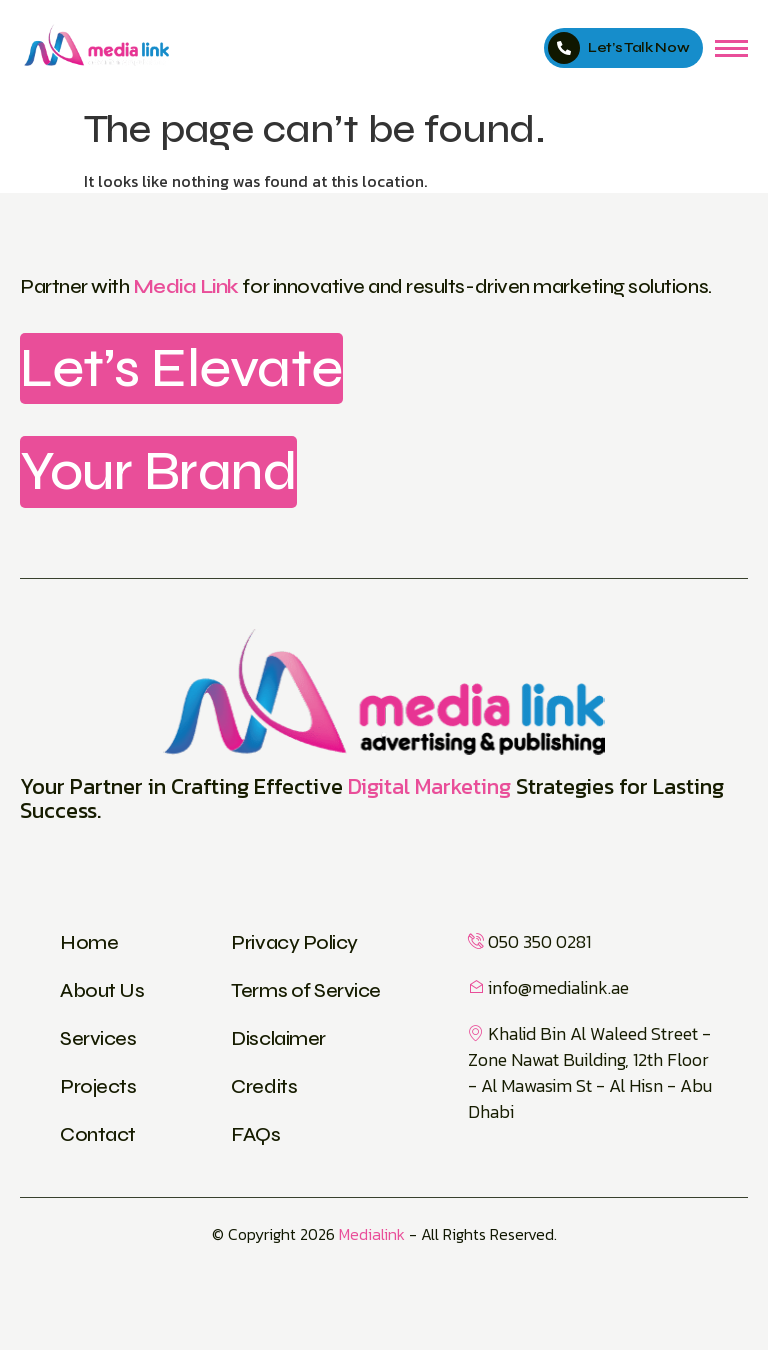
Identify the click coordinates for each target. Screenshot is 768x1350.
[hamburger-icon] (731, 48)
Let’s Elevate (181, 368)
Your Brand (158, 471)
